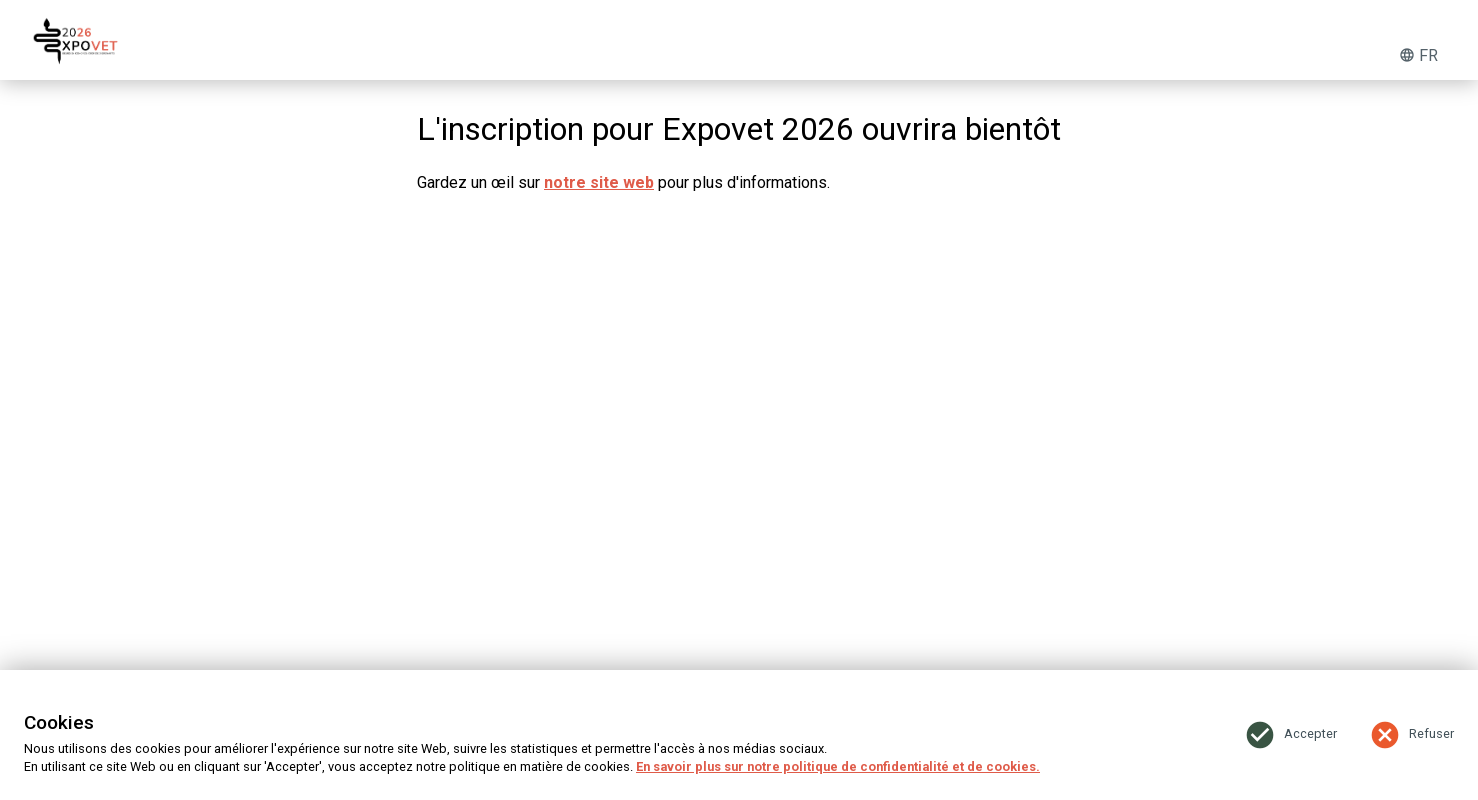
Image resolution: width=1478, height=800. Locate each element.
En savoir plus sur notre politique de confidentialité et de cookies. (838, 766)
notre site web (599, 182)
